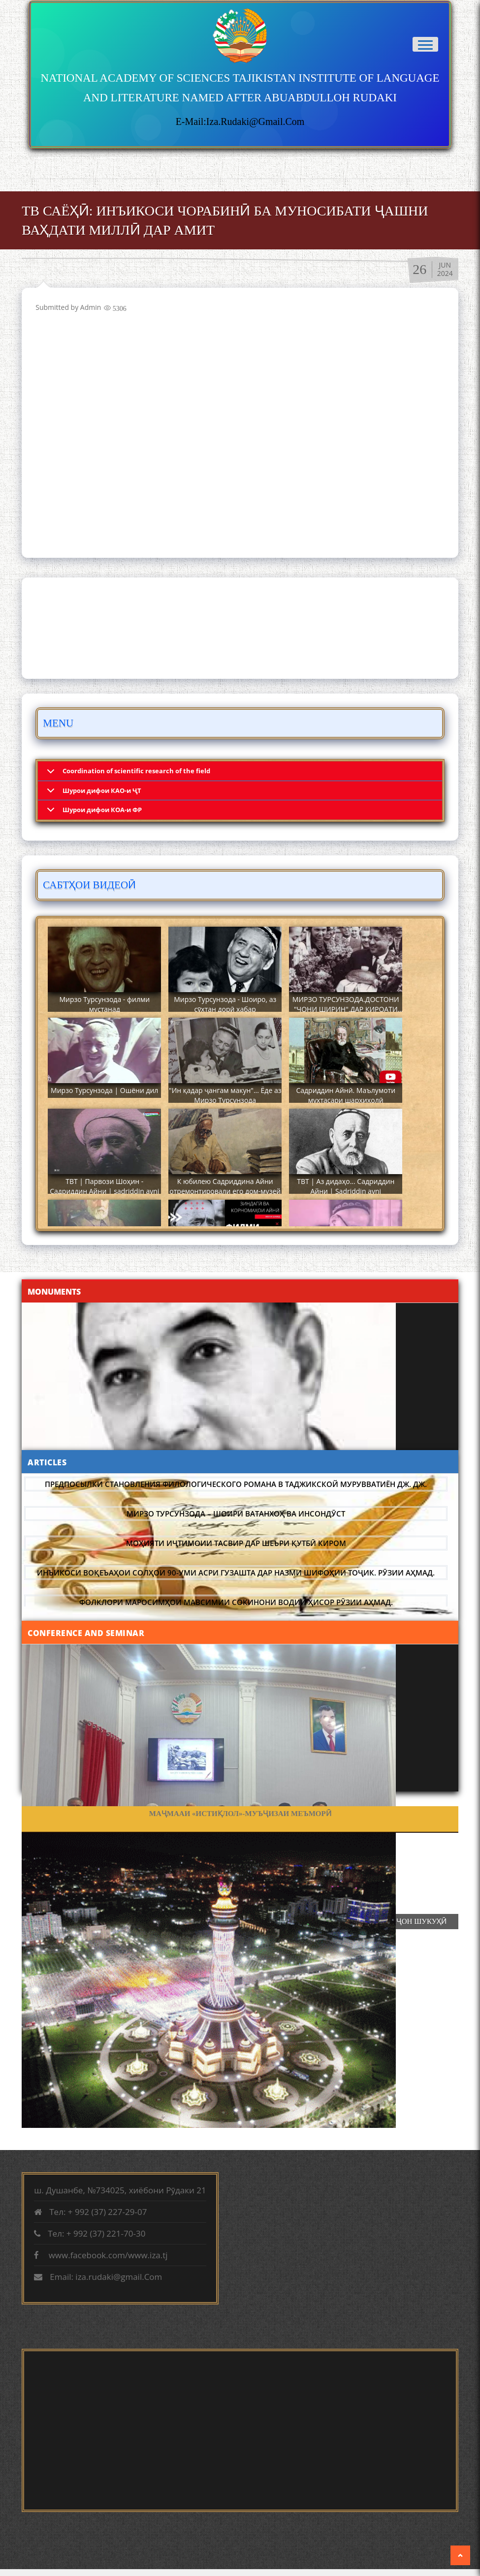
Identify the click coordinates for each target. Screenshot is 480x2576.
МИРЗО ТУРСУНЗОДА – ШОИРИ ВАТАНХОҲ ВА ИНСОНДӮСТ (236, 1513)
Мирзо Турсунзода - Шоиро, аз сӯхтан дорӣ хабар (225, 1004)
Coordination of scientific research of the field (136, 770)
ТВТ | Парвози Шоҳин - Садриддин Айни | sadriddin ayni (104, 1186)
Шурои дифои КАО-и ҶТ (102, 790)
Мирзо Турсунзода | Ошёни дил (104, 1090)
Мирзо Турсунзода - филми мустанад (104, 1004)
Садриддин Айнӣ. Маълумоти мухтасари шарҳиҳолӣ (345, 1095)
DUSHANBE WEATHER (240, 628)
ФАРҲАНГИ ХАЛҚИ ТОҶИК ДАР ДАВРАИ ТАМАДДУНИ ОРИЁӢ (240, 1814)
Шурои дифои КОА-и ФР (102, 809)
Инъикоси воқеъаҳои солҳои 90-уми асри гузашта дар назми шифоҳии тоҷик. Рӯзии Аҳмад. (236, 1572)
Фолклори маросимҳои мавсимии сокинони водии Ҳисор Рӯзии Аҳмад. (236, 1602)
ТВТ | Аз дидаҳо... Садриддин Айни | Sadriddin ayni (345, 1186)
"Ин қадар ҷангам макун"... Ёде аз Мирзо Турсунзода (225, 1095)
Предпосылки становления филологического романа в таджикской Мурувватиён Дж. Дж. (236, 1484)
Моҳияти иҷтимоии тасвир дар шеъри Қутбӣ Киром (236, 1543)
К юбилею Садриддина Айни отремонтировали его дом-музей (225, 1186)
